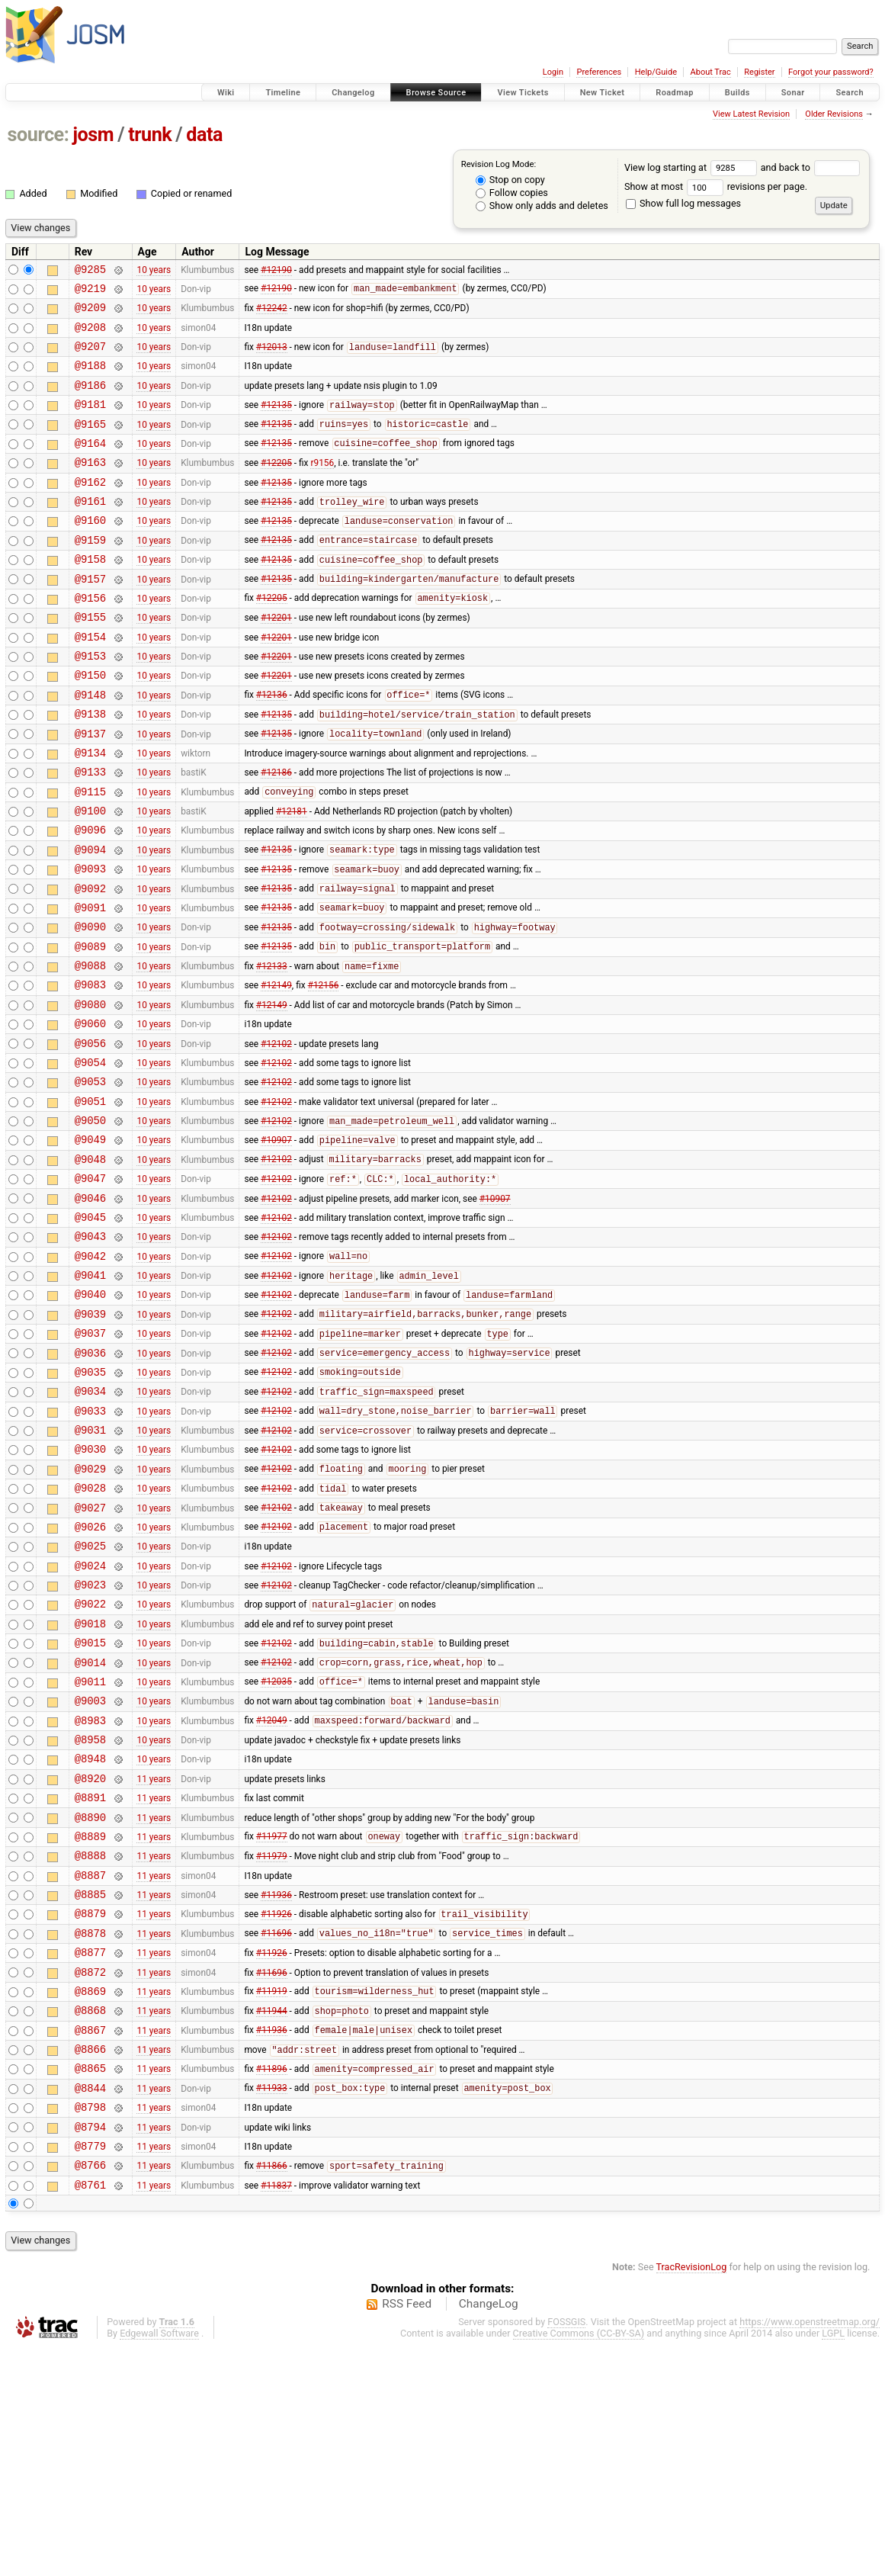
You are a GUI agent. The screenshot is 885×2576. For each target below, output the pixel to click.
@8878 (90, 2132)
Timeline (282, 93)
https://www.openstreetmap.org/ (809, 2550)
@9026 (90, 1677)
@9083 (90, 1071)
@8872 (90, 2175)
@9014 (90, 1829)
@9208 (90, 336)
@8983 (90, 1894)
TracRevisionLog (691, 2495)
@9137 (90, 790)
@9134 (90, 812)
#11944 (271, 2219)
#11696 (276, 2132)
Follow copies (512, 192)
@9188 (90, 378)
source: (38, 135)
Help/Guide (656, 72)
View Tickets (522, 93)
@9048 (90, 1266)
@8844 (90, 2305)
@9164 (90, 465)
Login (553, 72)
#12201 (276, 660)
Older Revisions (834, 114)
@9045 (90, 1331)
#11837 (276, 2412)
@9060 (90, 1114)
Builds (737, 93)
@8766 (90, 2391)
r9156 (322, 487)
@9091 (90, 985)
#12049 (271, 1894)
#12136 (271, 747)
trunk (150, 135)
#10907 (276, 1245)
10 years (153, 270)
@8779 (90, 2369)
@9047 (90, 1287)
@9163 (90, 487)
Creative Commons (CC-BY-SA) (579, 2562)
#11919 (271, 2197)
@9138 (90, 768)
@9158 (90, 595)
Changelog (353, 93)
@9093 (90, 941)
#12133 (271, 1050)
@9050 (90, 1223)
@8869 (90, 2196)
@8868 (90, 2218)
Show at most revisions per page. (715, 186)
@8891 (90, 1980)
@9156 (90, 638)
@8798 (90, 2326)
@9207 (90, 357)
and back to (811, 167)
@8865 (90, 2283)
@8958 (90, 1915)
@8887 (90, 2067)
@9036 (90, 1483)
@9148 (90, 747)
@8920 (90, 1958)
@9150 (90, 725)
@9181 (90, 422)
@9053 (90, 1179)
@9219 (90, 292)
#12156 (323, 1071)
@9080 (90, 1093)
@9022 (90, 1763)
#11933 (271, 2305)
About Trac (711, 72)
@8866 (90, 2261)
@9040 (90, 1417)
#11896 (271, 2284)
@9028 (90, 1634)
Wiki (226, 93)
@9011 (90, 1850)
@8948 (90, 1936)
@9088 (90, 1049)
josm (93, 135)
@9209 (90, 314)
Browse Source (436, 93)
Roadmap (675, 93)
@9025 (90, 1698)
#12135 (276, 423)
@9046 (90, 1309)
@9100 (90, 876)
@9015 (90, 1807)
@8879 (90, 2109)
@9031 (90, 1569)
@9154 (90, 682)
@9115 (90, 855)
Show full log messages (683, 203)
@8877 (90, 2153)
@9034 (90, 1525)
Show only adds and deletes (542, 205)
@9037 (90, 1460)
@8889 (90, 2023)
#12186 (276, 833)
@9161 (90, 530)
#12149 (276, 1071)
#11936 (276, 2088)
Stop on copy (510, 179)
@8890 (90, 2002)
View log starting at (692, 167)
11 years (153, 1958)
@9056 (90, 1136)
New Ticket (602, 93)
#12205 (276, 487)
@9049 (90, 1244)
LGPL (833, 2562)
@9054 (90, 1158)
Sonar (793, 93)
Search (849, 93)
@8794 (90, 2348)
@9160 (90, 551)
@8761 (90, 2413)
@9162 (90, 509)
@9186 (90, 400)
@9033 (90, 1547)
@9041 (90, 1396)
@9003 (90, 1872)
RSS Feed (406, 2532)
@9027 (90, 1656)
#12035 (276, 1850)
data (204, 135)
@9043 (90, 1352)
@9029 (90, 1612)
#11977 (271, 2024)
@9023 (90, 1742)
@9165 (90, 444)
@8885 (90, 2088)
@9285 (90, 271)
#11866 (271, 2392)
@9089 (90, 1028)
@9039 (90, 1439)
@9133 (90, 833)
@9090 (90, 1006)
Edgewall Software (159, 2562)
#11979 (271, 2045)
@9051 (90, 1201)
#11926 (276, 2110)
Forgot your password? (831, 72)
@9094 (90, 920)
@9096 (90, 898)
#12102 (276, 1136)
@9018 (90, 1785)
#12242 (271, 314)
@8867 (90, 2240)
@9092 (90, 963)
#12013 (271, 358)
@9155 (90, 660)
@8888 (90, 2045)
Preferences (598, 72)
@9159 (90, 574)
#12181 (291, 877)
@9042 (90, 1374)
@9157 (90, 617)
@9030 (90, 1590)
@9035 (90, 1504)
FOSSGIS (566, 2550)
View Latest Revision (751, 114)
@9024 (90, 1721)
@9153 (90, 703)
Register (759, 72)
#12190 (276, 270)
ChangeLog (488, 2532)
